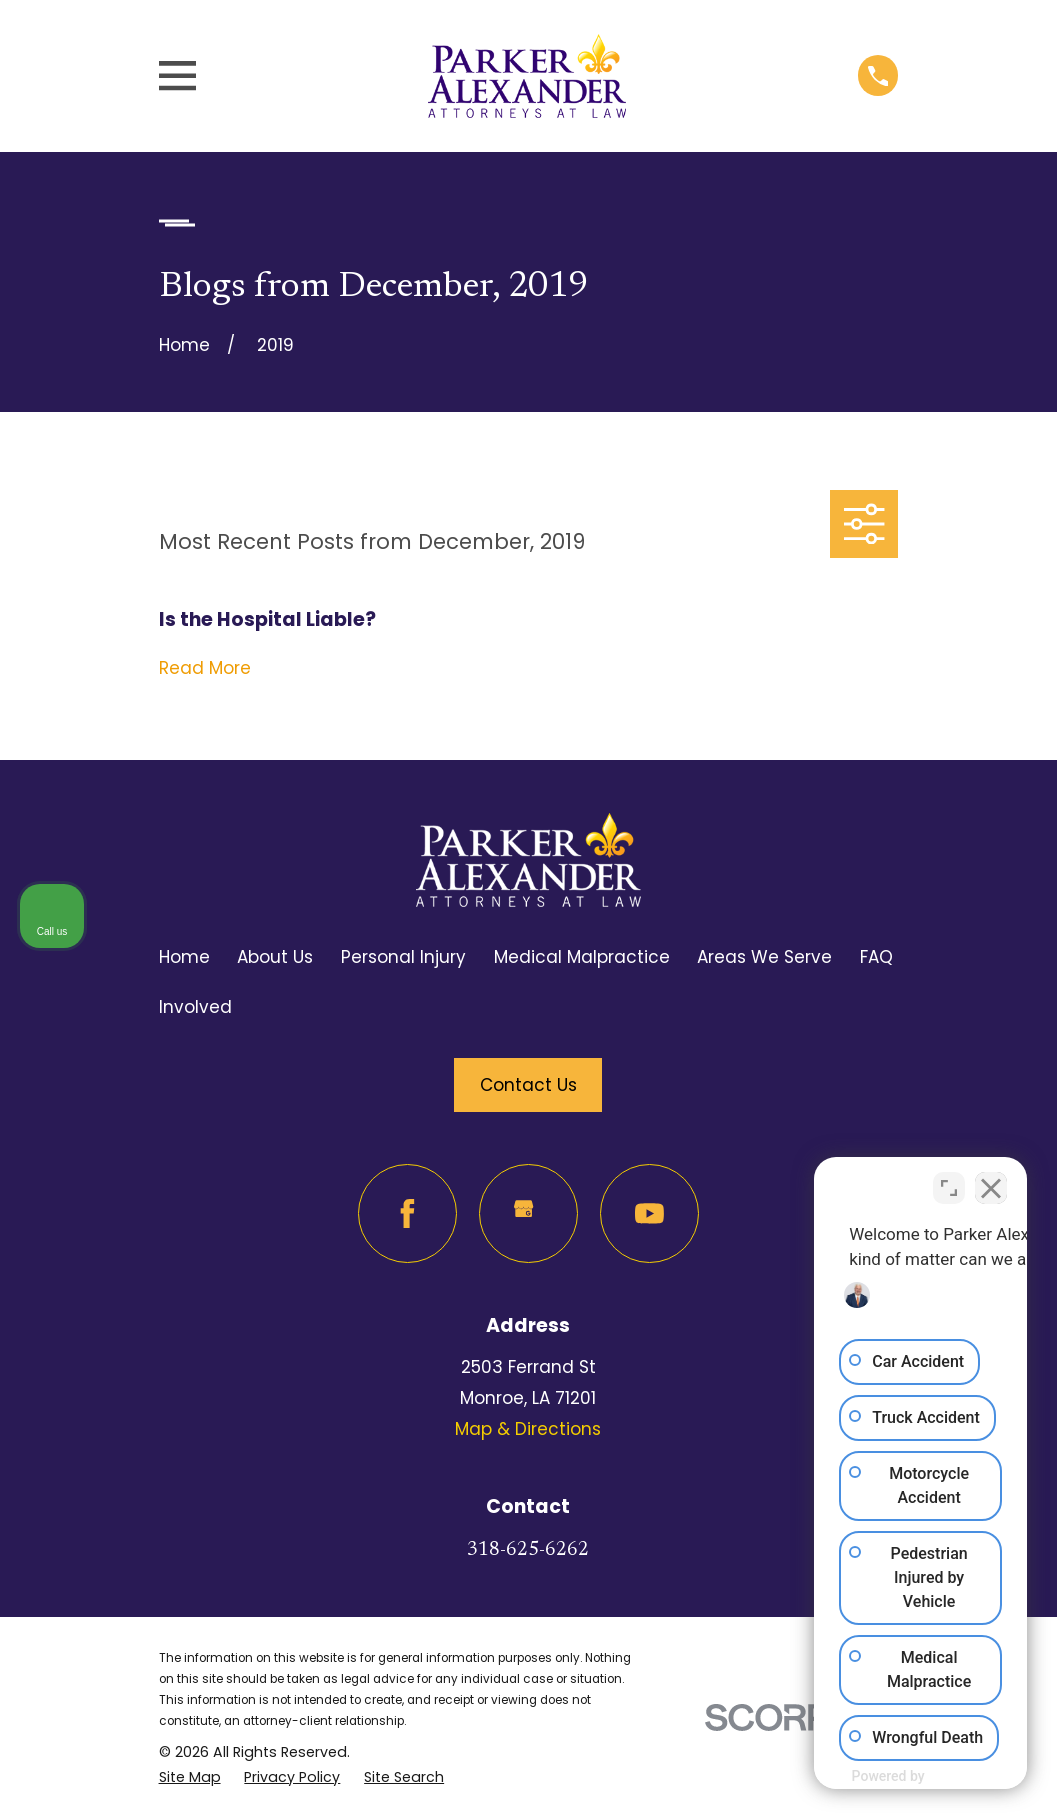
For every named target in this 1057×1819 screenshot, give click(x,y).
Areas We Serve (764, 957)
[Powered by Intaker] (886, 1777)
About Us (275, 957)
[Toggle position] (949, 1180)
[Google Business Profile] (528, 1213)
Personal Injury (403, 957)
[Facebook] (407, 1213)
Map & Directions (528, 1429)
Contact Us (528, 1085)
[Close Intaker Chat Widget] (991, 1180)
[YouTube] (649, 1213)
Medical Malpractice (582, 957)
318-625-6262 (528, 1550)
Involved (195, 1007)
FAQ (876, 957)
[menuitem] (190, 1777)
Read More (205, 668)
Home (184, 957)
